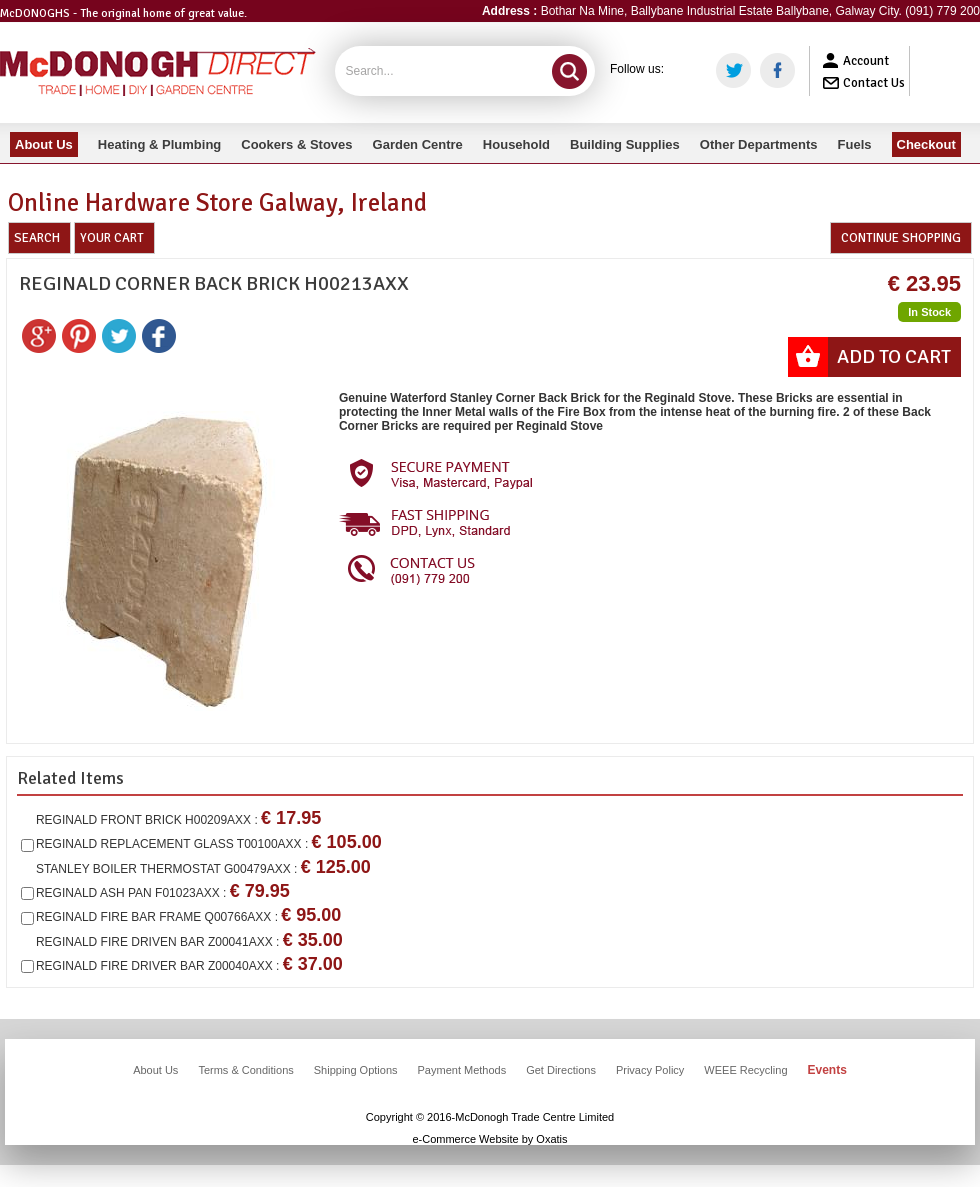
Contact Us (874, 83)
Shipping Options (356, 1070)
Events (827, 1070)
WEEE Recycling (745, 1070)
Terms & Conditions (245, 1070)
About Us (155, 1070)
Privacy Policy (650, 1070)
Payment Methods (462, 1070)
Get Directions (561, 1070)
